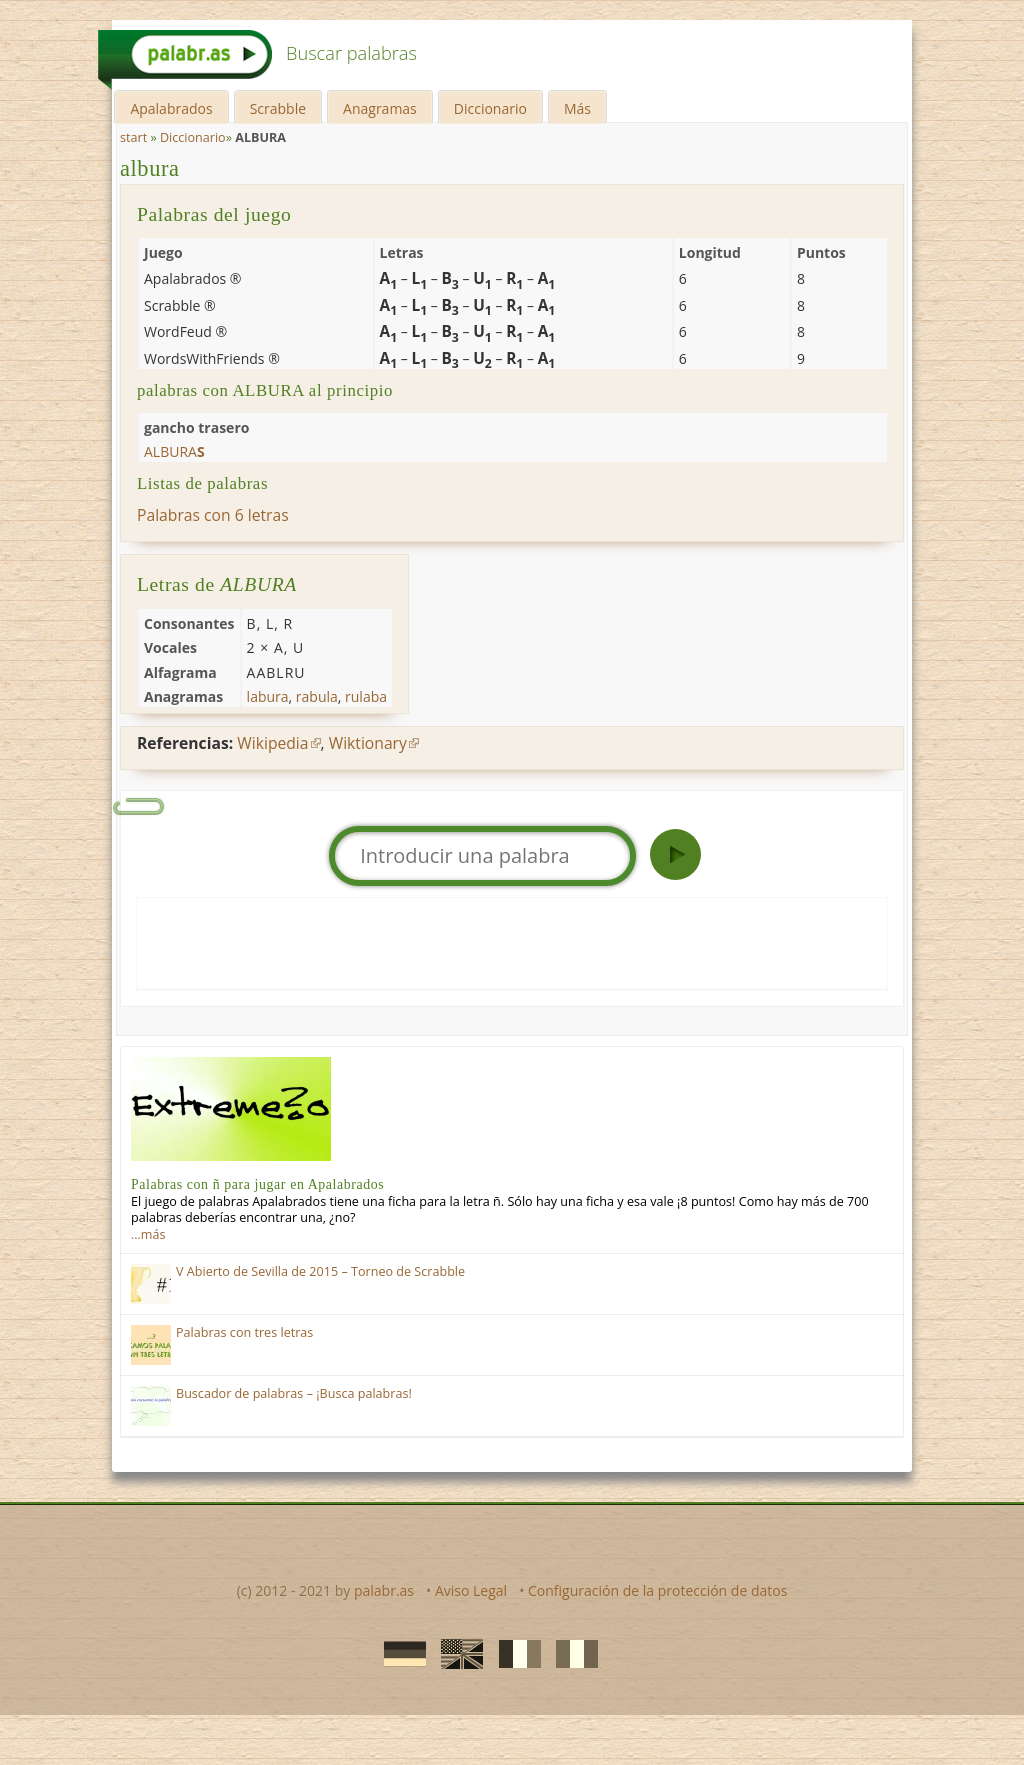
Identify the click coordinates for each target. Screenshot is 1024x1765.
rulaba (366, 696)
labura (268, 696)
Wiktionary (368, 743)
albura (150, 168)
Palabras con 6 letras (213, 515)
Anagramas (380, 108)
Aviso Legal (471, 1590)
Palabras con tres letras (244, 1332)
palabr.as (384, 1590)
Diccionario (490, 108)
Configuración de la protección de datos (657, 1590)
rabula (317, 696)
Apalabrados (171, 108)
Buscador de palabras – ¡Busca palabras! (294, 1393)
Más (577, 108)
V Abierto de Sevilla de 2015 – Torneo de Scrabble (320, 1271)
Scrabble (278, 108)
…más (148, 1234)
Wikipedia (272, 743)
